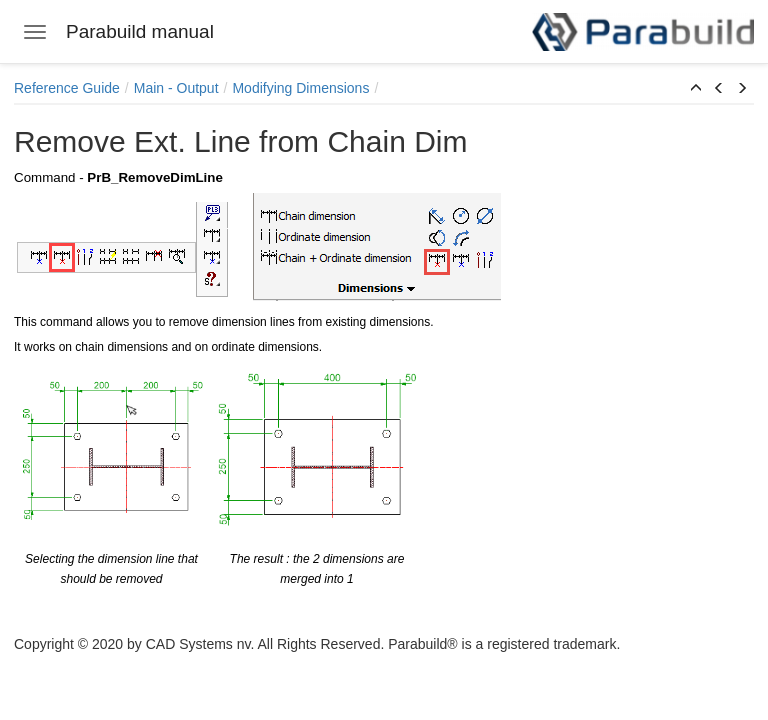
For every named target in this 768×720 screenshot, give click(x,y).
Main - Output (176, 88)
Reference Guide (67, 88)
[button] (696, 89)
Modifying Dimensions (300, 88)
